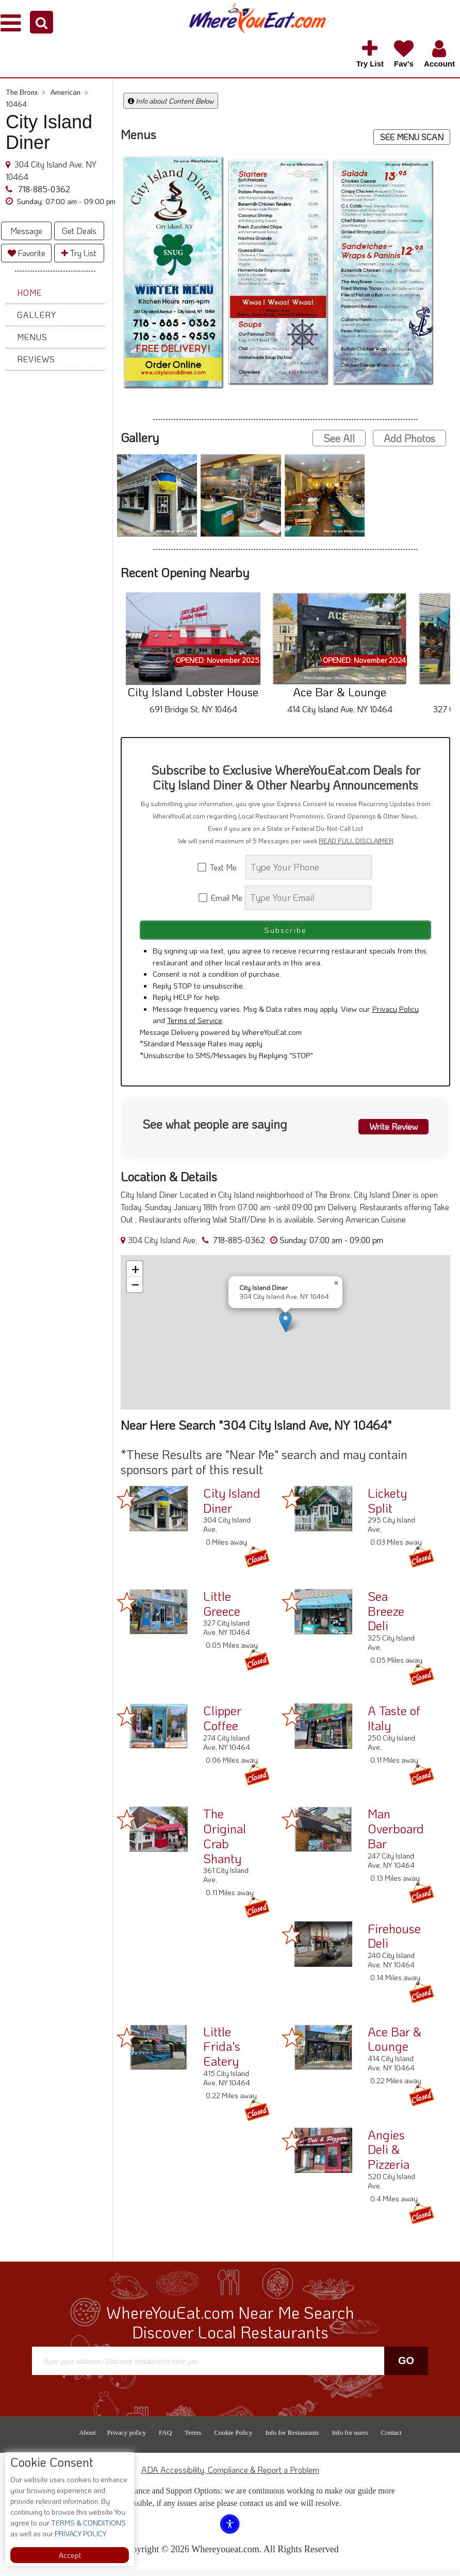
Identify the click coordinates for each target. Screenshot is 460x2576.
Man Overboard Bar (396, 1835)
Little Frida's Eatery (221, 2052)
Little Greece (221, 1609)
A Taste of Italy (394, 1724)
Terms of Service (194, 1026)
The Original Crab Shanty (224, 1842)
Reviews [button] (36, 359)
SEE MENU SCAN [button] (411, 136)
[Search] (308, 867)
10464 (16, 104)
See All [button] (339, 438)
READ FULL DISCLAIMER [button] (356, 841)
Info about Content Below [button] (170, 101)
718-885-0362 (43, 188)
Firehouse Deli (394, 1941)
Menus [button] (32, 336)
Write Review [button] (389, 1131)
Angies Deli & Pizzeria (388, 2155)
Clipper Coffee (222, 1724)
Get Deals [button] (79, 230)
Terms (193, 2439)
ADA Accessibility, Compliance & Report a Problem (230, 2475)
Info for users (350, 2439)
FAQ (165, 2439)
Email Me (221, 897)
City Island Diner (231, 1506)
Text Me (221, 867)
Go (406, 2366)
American (69, 92)
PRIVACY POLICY (79, 2533)
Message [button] (26, 230)
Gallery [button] (36, 314)
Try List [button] (78, 252)
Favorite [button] (26, 252)
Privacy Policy (395, 1014)
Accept (70, 2555)
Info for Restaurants (292, 2439)
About (87, 2439)
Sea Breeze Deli (386, 1617)
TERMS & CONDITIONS (88, 2523)
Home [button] (29, 292)
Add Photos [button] (409, 438)
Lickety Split (387, 1506)
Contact (391, 2439)
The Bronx (25, 92)
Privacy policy (126, 2439)
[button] (41, 22)
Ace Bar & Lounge (394, 2044)
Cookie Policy (233, 2439)
